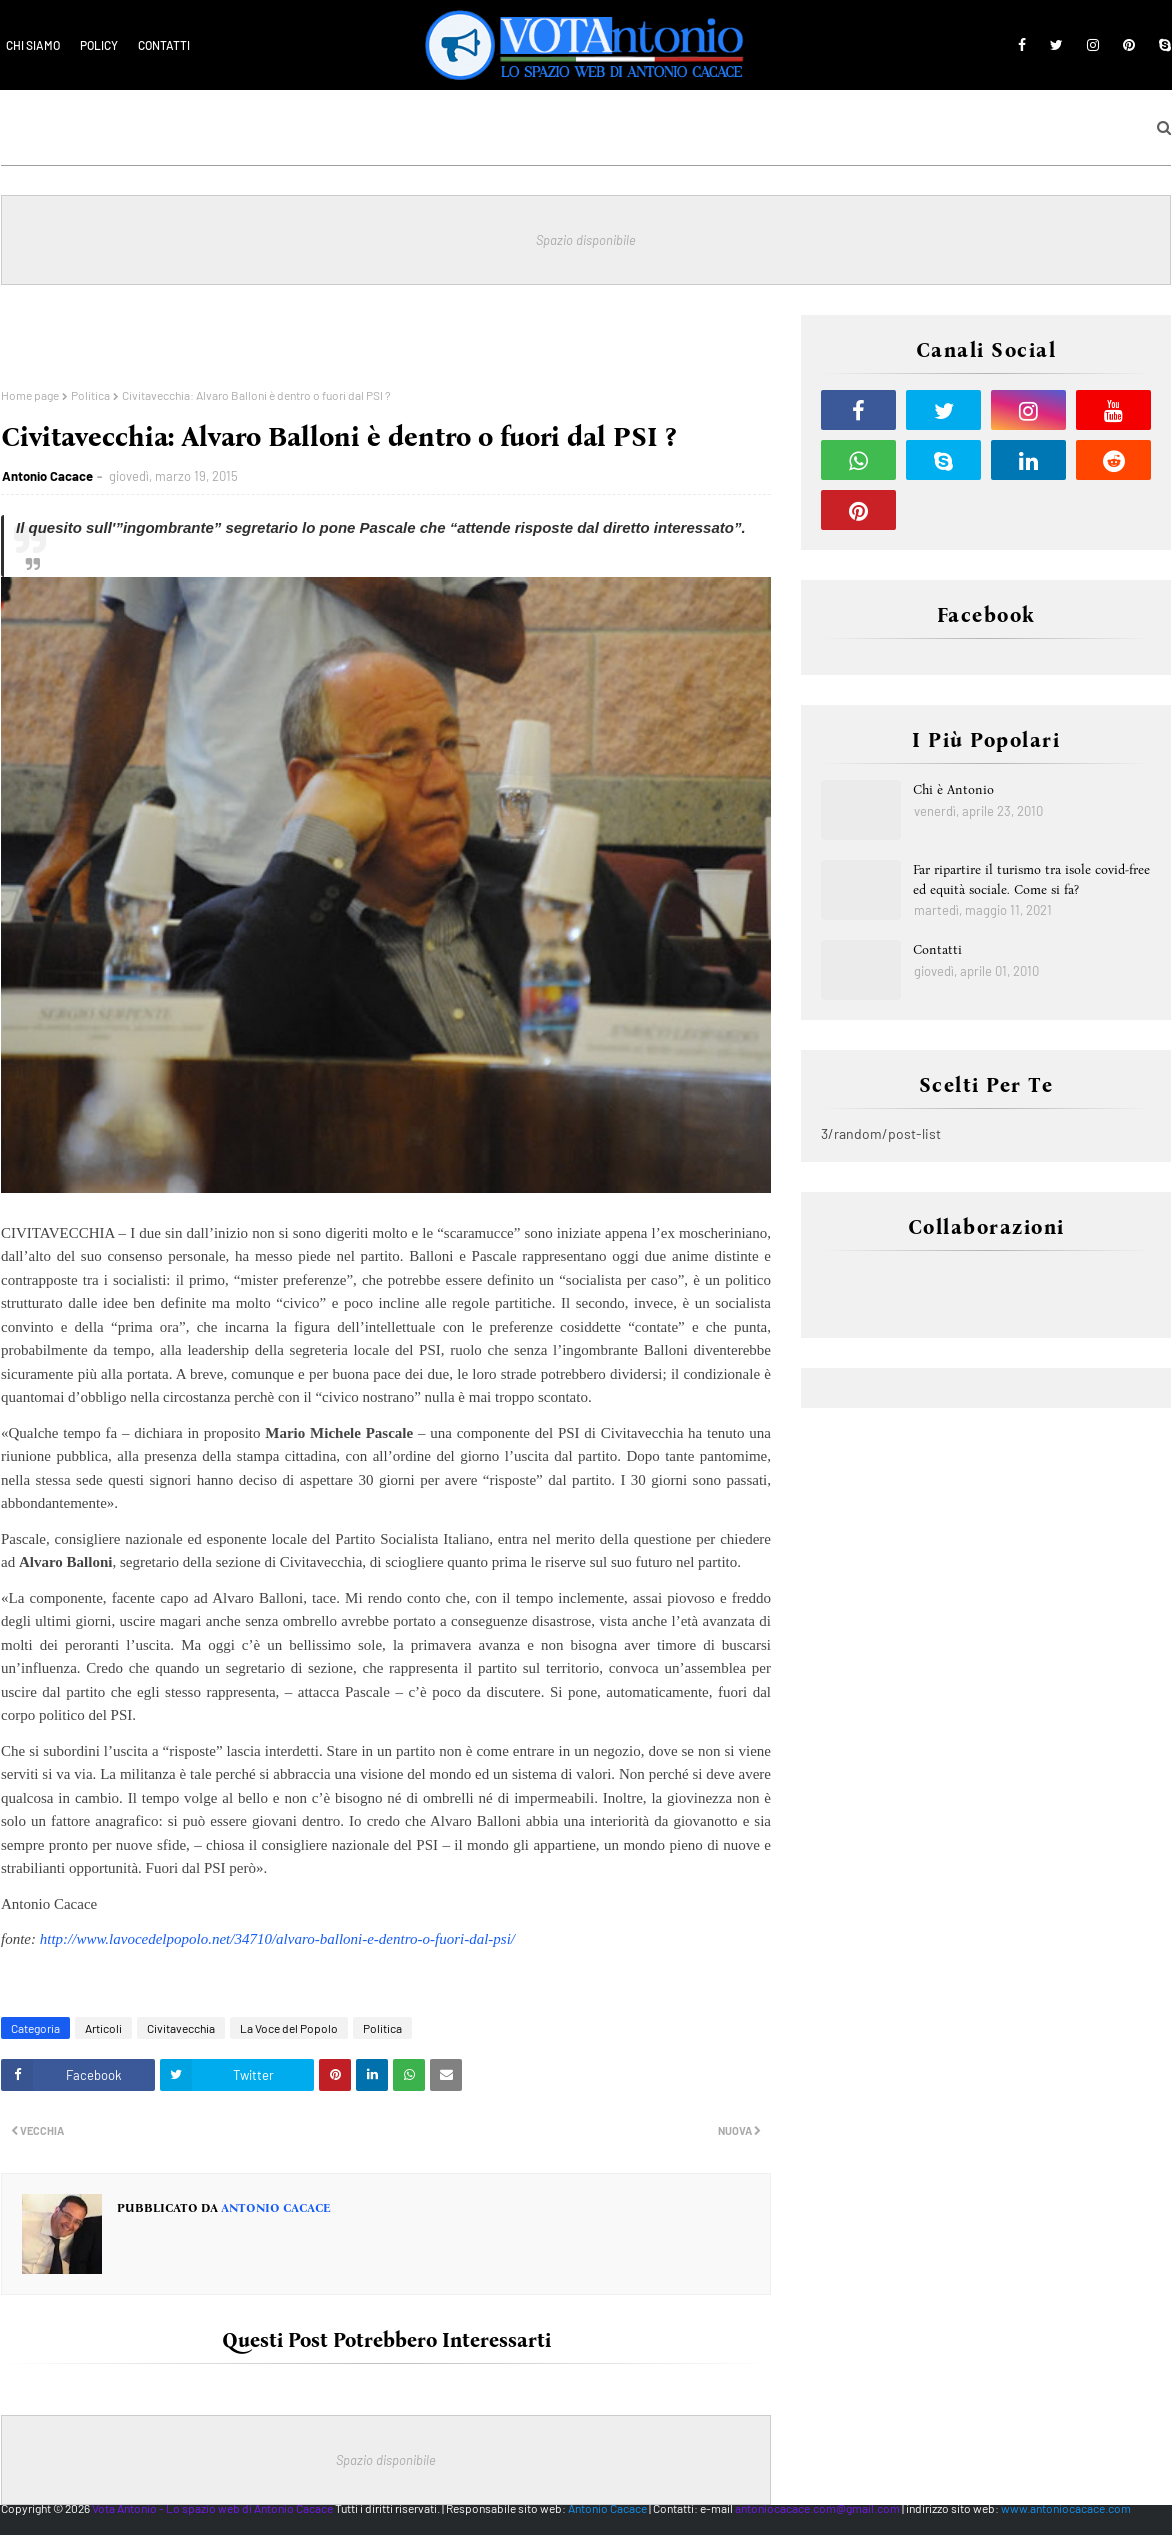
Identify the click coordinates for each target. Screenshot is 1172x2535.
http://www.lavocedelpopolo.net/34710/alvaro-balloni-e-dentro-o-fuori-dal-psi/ (277, 1939)
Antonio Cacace (47, 476)
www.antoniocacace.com (1066, 2508)
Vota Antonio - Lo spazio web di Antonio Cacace (212, 2508)
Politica (90, 395)
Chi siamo (33, 45)
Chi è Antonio (953, 789)
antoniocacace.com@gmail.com (817, 2508)
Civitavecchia (181, 2028)
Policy (99, 45)
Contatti (164, 45)
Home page (30, 395)
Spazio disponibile (586, 240)
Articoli (103, 2028)
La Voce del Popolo (289, 2028)
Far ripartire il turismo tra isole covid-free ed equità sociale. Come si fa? (1031, 879)
